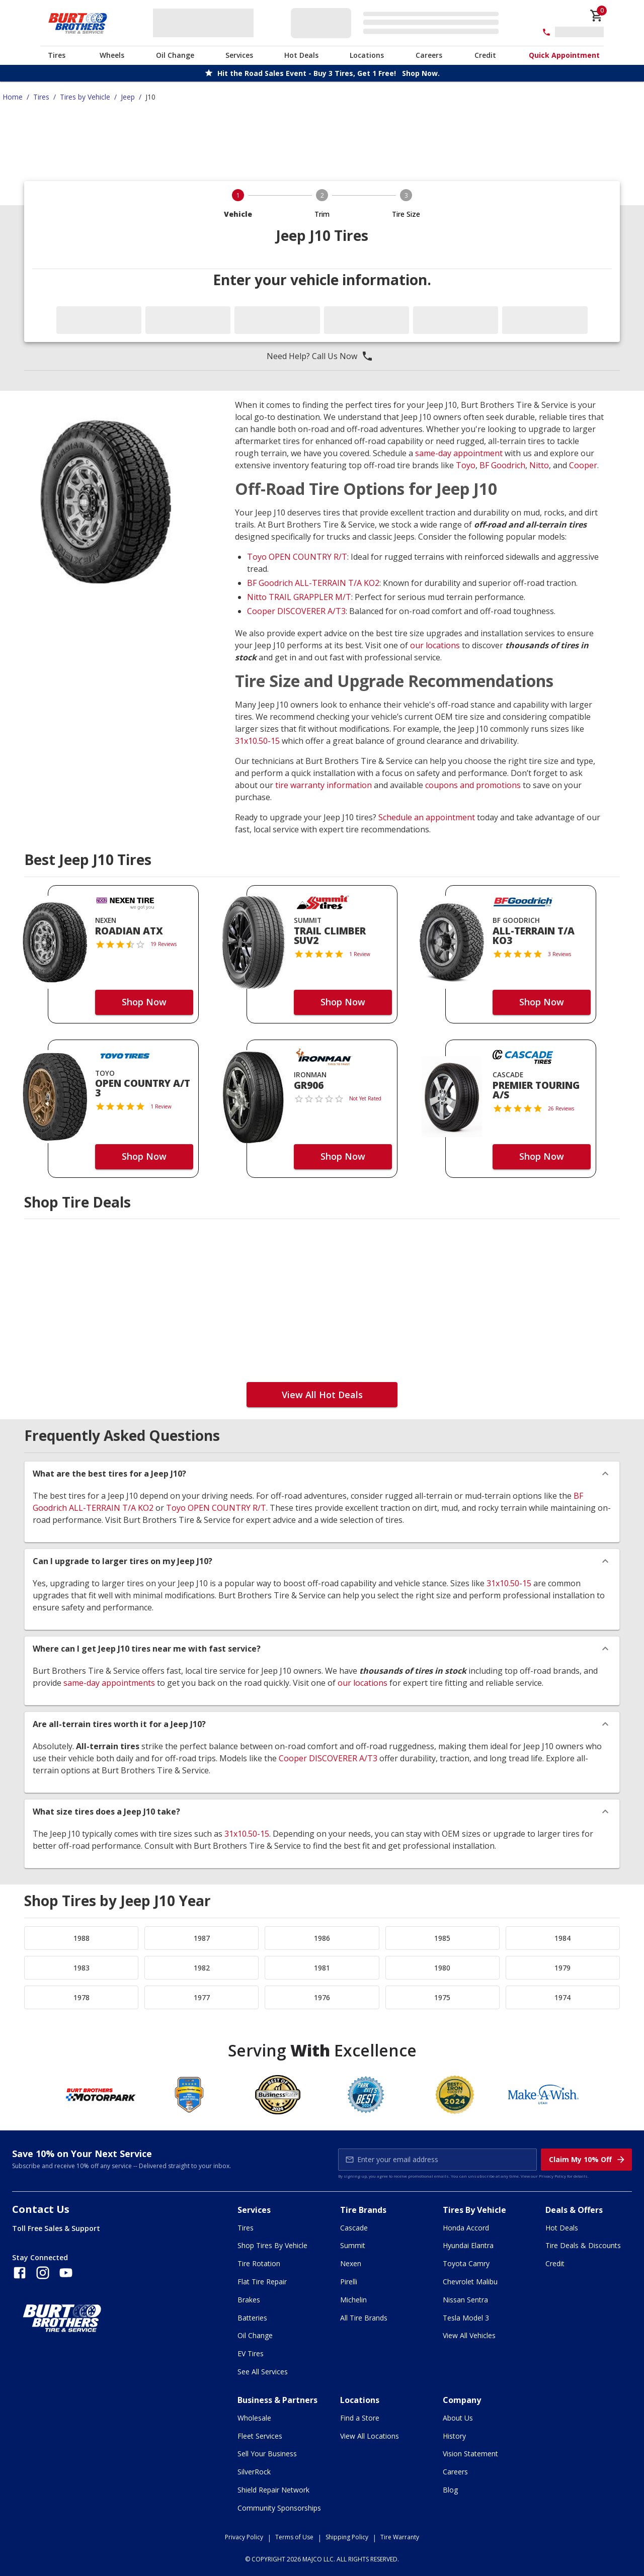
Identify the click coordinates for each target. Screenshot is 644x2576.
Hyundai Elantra (468, 2245)
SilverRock (254, 2471)
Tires (56, 55)
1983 (81, 1967)
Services (239, 55)
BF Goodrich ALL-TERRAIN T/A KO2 (313, 582)
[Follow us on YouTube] (65, 2272)
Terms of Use (294, 2537)
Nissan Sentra (465, 2299)
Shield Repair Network (273, 2490)
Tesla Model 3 (466, 2318)
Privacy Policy (552, 2176)
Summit (352, 2245)
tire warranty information (323, 785)
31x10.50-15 (257, 740)
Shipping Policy (347, 2537)
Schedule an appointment (426, 817)
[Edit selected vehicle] (398, 23)
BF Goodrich (502, 465)
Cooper (583, 465)
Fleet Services (259, 2436)
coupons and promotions (473, 785)
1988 (81, 1938)
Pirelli (348, 2281)
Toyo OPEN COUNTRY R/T (297, 556)
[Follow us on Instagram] (42, 2272)
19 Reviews (163, 944)
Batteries (252, 2318)
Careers (429, 55)
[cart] (597, 16)
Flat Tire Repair (262, 2281)
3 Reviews (559, 954)
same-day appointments (109, 1682)
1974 (562, 1997)
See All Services (262, 2371)
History (454, 2436)
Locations (367, 55)
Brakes (248, 2299)
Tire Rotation (258, 2263)
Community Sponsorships (279, 2508)
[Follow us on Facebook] (19, 2272)
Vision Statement (470, 2453)
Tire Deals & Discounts (583, 2245)
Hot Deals (301, 55)
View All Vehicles (469, 2335)
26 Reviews (561, 1108)
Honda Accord (466, 2227)
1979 (562, 1967)
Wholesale (254, 2418)
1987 (202, 1938)
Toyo (465, 465)
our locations (435, 645)
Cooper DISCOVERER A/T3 (296, 611)
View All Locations (369, 2436)
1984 (562, 1938)
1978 (81, 1997)
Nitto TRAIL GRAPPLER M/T (299, 597)
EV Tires (250, 2353)
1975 (442, 1997)
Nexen (350, 2263)
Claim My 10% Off (587, 2160)
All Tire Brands (363, 2318)
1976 (322, 1997)
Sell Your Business (267, 2453)
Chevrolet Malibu (470, 2281)
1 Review (359, 954)
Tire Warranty (399, 2537)
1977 (202, 1997)
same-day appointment (459, 453)
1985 (442, 1938)
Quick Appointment (564, 55)
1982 (202, 1967)
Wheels (112, 55)
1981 (322, 1967)
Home (13, 97)
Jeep (128, 97)
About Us (458, 2418)
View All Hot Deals (322, 1395)
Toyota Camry (466, 2263)
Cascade (354, 2227)
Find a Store (359, 2418)
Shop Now (144, 1002)
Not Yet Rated (365, 1098)
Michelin (353, 2299)
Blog (450, 2490)
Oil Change (175, 55)
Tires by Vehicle (85, 97)
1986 (322, 1938)
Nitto (539, 465)
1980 (442, 1967)
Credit (485, 55)
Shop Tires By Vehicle (272, 2245)
